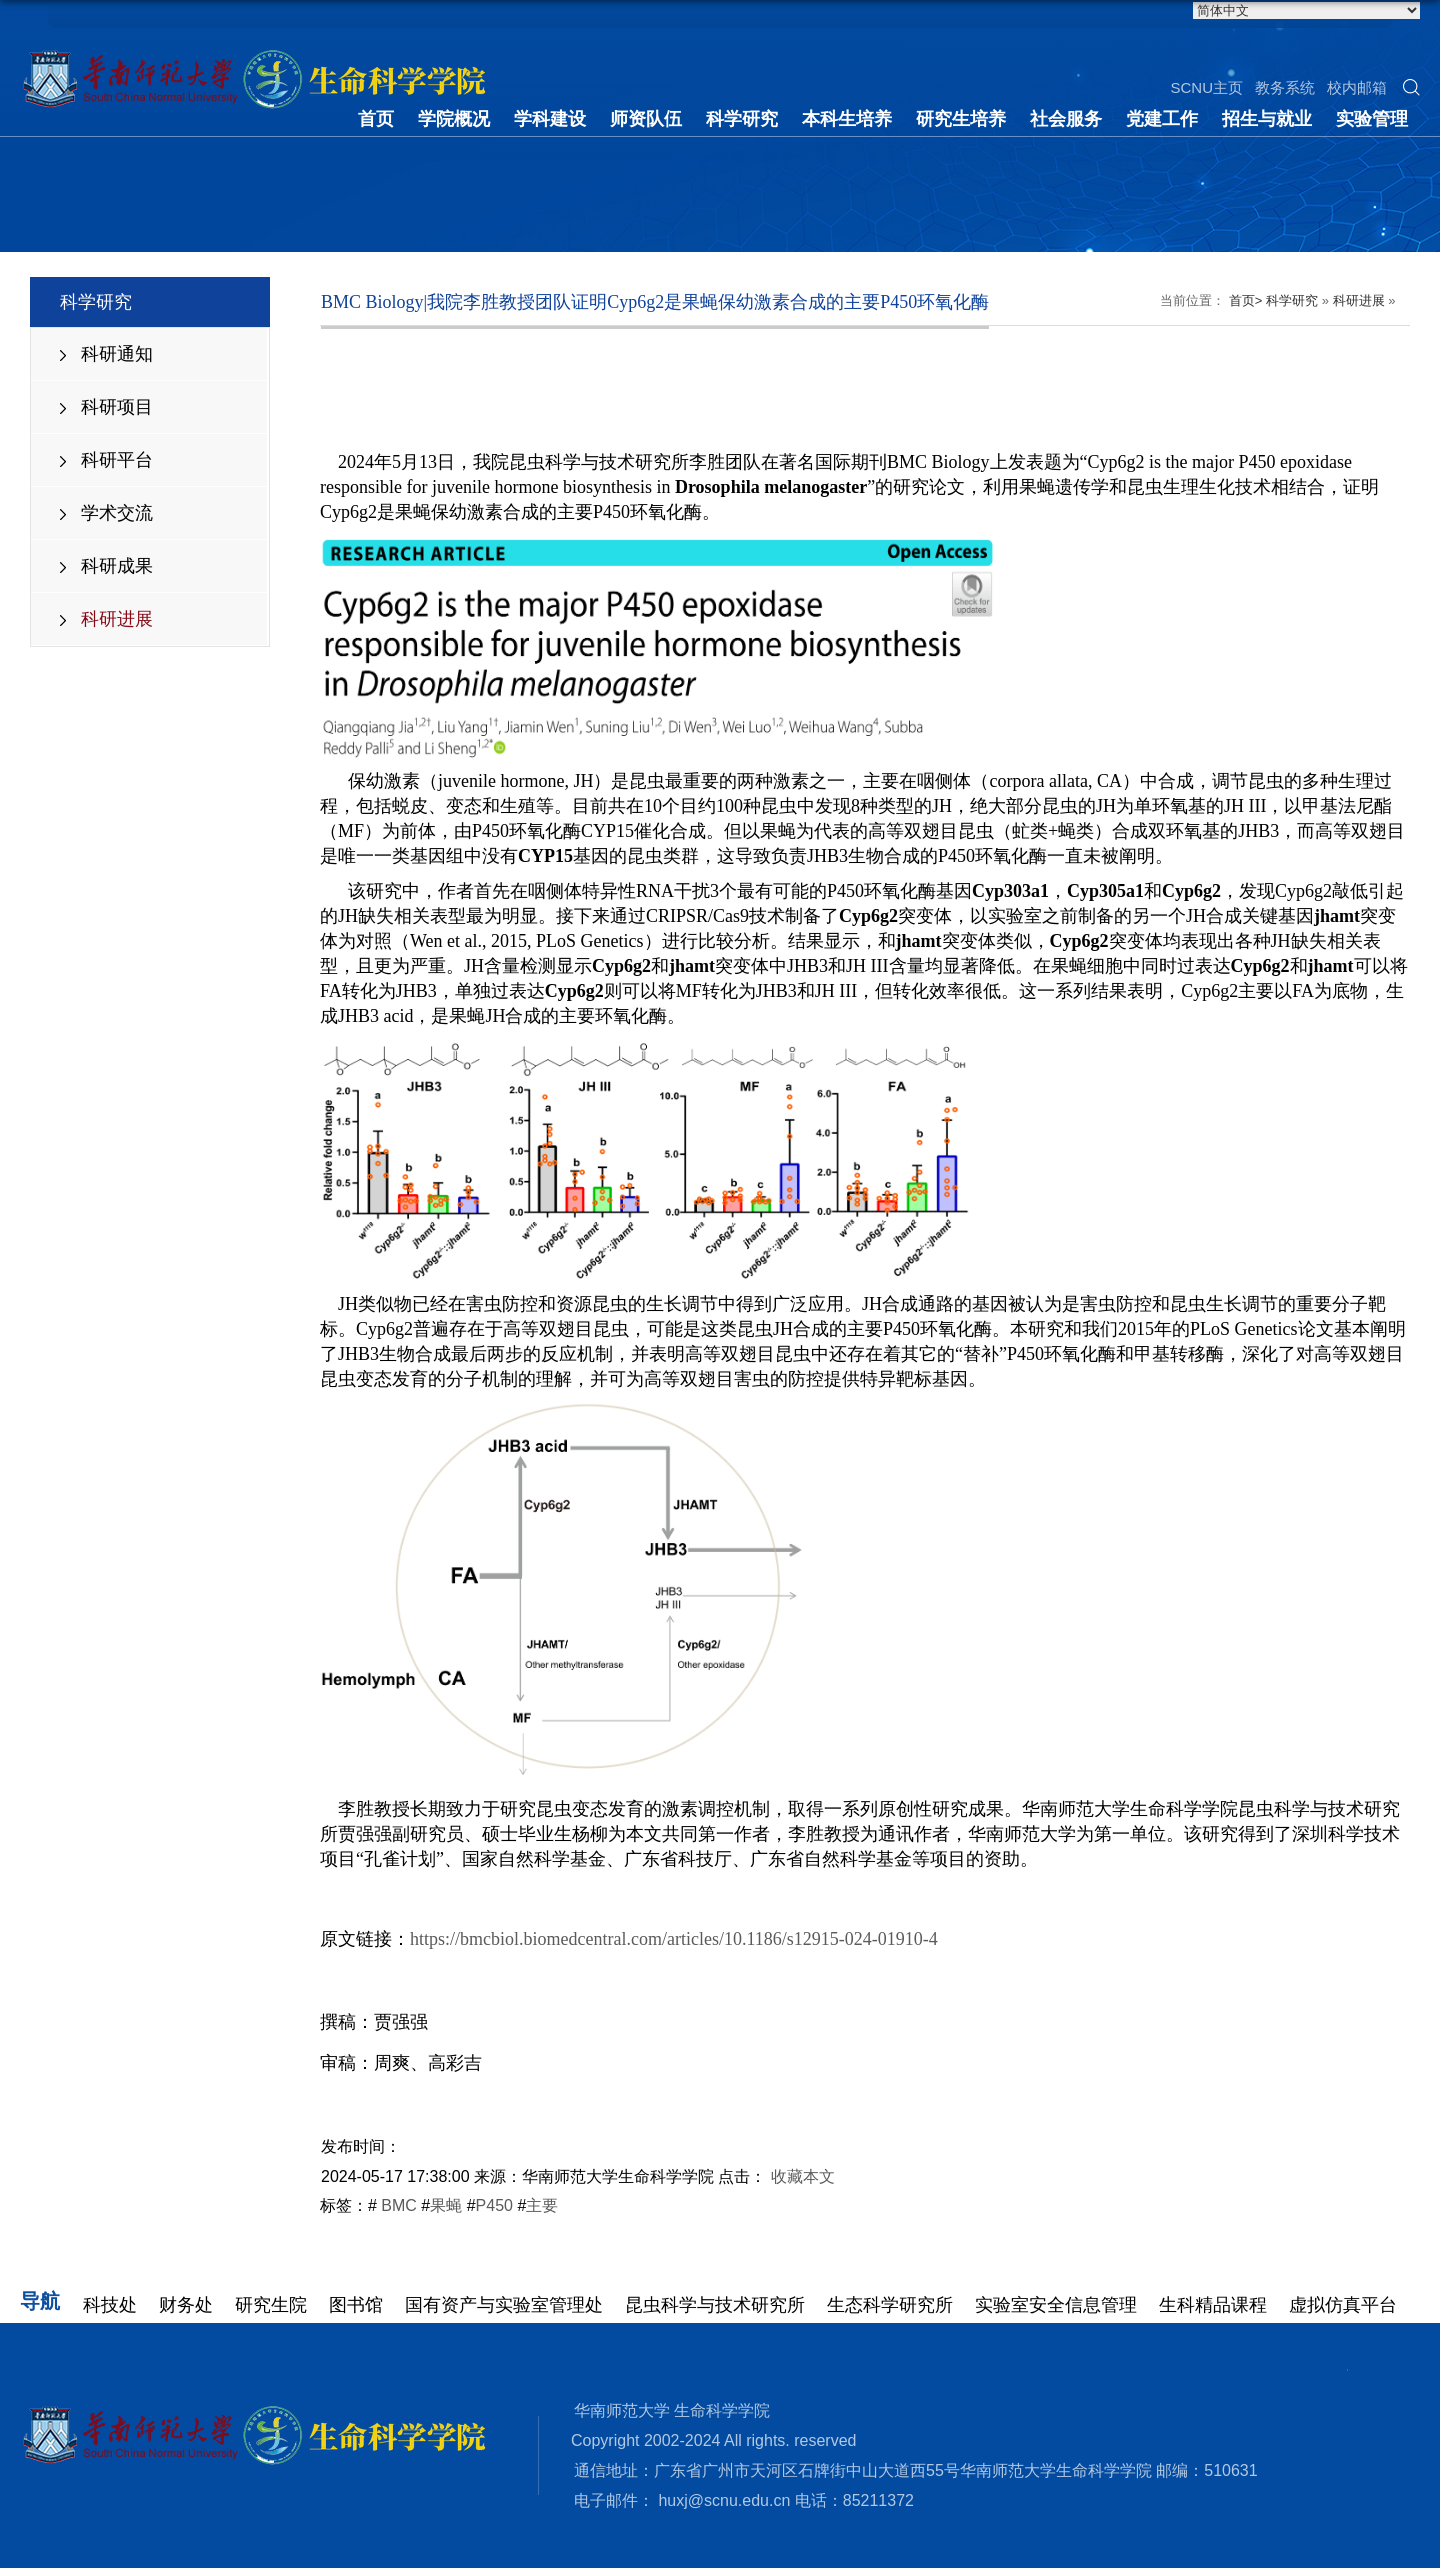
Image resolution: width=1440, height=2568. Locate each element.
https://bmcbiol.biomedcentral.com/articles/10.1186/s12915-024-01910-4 (674, 1939)
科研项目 (117, 407)
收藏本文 (803, 2176)
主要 (542, 2205)
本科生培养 (847, 119)
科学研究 (742, 119)
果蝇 (446, 2205)
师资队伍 (646, 119)
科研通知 (117, 354)
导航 (40, 2301)
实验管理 (1372, 119)
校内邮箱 (1357, 87)
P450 (494, 2205)
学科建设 (550, 119)
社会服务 (1066, 119)
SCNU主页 (1206, 87)
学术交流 (117, 513)
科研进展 (117, 619)
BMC (397, 2205)
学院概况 (454, 119)
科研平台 (117, 460)
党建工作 (1162, 119)
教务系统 (1285, 87)
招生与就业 (1267, 119)
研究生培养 (961, 119)
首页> (1246, 300)
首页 (376, 119)
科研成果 (117, 566)
